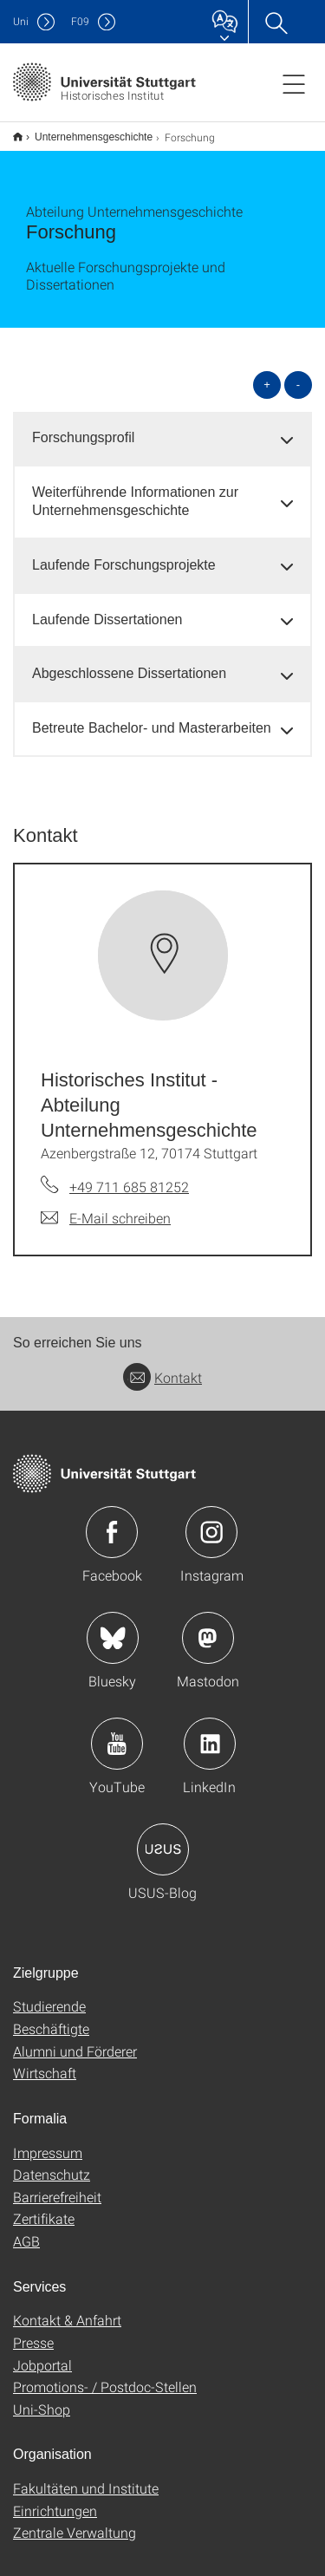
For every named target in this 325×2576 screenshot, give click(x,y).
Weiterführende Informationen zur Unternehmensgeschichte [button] (135, 489)
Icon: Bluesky (113, 1627)
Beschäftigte (51, 2017)
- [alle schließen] (298, 373)
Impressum (47, 2141)
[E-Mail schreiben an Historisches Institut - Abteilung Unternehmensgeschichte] (106, 1207)
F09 (80, 21)
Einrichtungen (55, 2499)
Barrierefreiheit (57, 2185)
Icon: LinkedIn (210, 1732)
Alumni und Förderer (75, 2040)
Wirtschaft (44, 2061)
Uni (21, 21)
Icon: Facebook (112, 1521)
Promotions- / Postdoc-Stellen (105, 2375)
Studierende (49, 1995)
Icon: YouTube (117, 1732)
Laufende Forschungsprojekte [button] (124, 553)
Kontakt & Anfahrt (67, 2308)
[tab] (162, 427)
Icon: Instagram (211, 1521)
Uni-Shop (41, 2398)
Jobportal (42, 2353)
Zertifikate (44, 2207)
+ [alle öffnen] (266, 373)
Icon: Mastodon (208, 1627)
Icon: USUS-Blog (163, 1838)
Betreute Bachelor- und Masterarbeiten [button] (151, 716)
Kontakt (162, 1366)
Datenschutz (51, 2163)
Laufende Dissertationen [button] (107, 608)
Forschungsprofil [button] (83, 426)
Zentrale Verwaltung (74, 2521)
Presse (33, 2331)
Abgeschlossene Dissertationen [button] (129, 662)
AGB (26, 2230)
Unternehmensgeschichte (84, 131)
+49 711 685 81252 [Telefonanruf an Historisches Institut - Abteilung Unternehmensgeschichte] (129, 1175)
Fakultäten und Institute (86, 2477)
